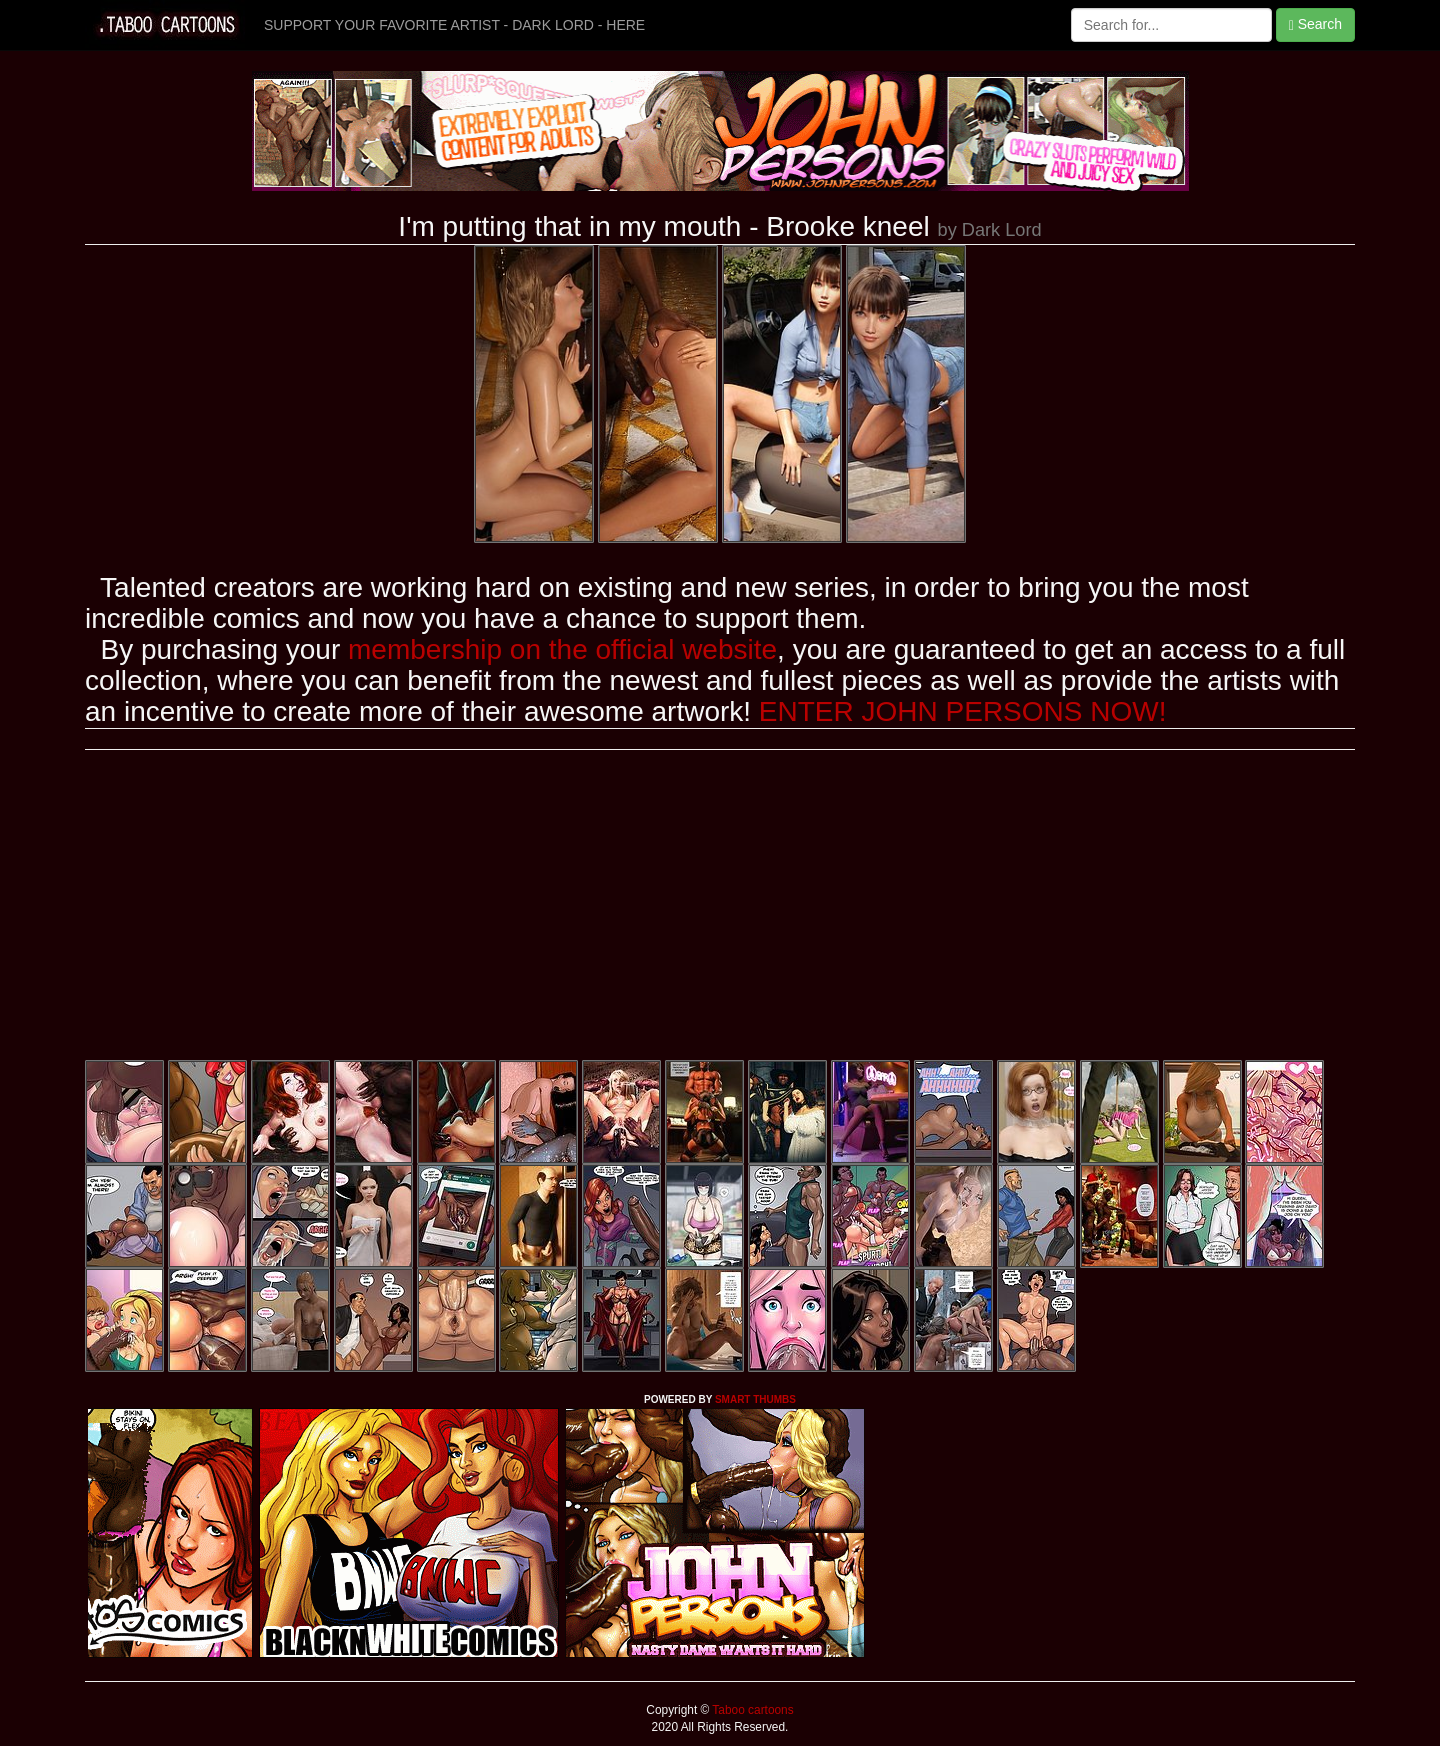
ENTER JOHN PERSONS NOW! (963, 711)
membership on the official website (562, 649)
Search (1315, 24)
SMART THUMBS (755, 1399)
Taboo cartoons (751, 1710)
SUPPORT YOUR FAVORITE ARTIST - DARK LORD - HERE (454, 25)
